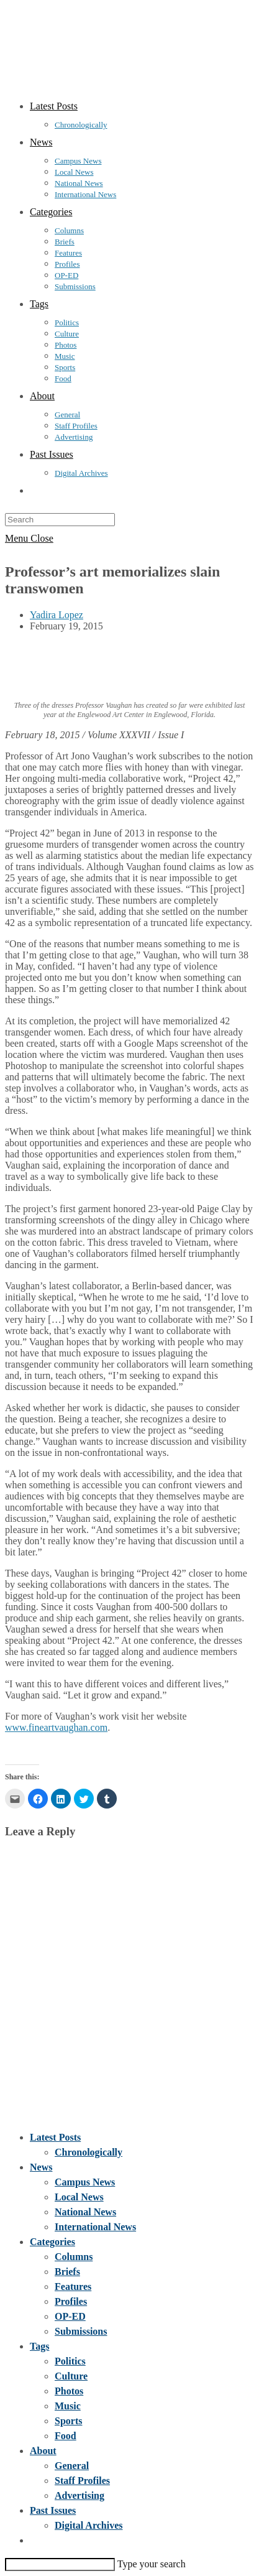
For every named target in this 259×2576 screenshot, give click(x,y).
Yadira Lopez (56, 614)
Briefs (67, 2271)
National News (85, 2212)
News (41, 2167)
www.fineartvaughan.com (56, 1727)
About (43, 2450)
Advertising (79, 2495)
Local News (79, 2197)
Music (68, 2406)
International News (95, 2227)
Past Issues (53, 2510)
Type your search (151, 2564)
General (72, 2465)
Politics (70, 2361)
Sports (68, 2421)
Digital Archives (88, 2525)
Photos (69, 2391)
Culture (71, 2376)
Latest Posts (55, 2137)
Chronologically (88, 2152)
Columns (74, 2256)
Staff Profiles (82, 2480)
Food (65, 2435)
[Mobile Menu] (29, 538)
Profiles (71, 2301)
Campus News (85, 2182)
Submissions (81, 2331)
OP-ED (70, 2316)
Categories (52, 2241)
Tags (39, 2346)
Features (73, 2286)
